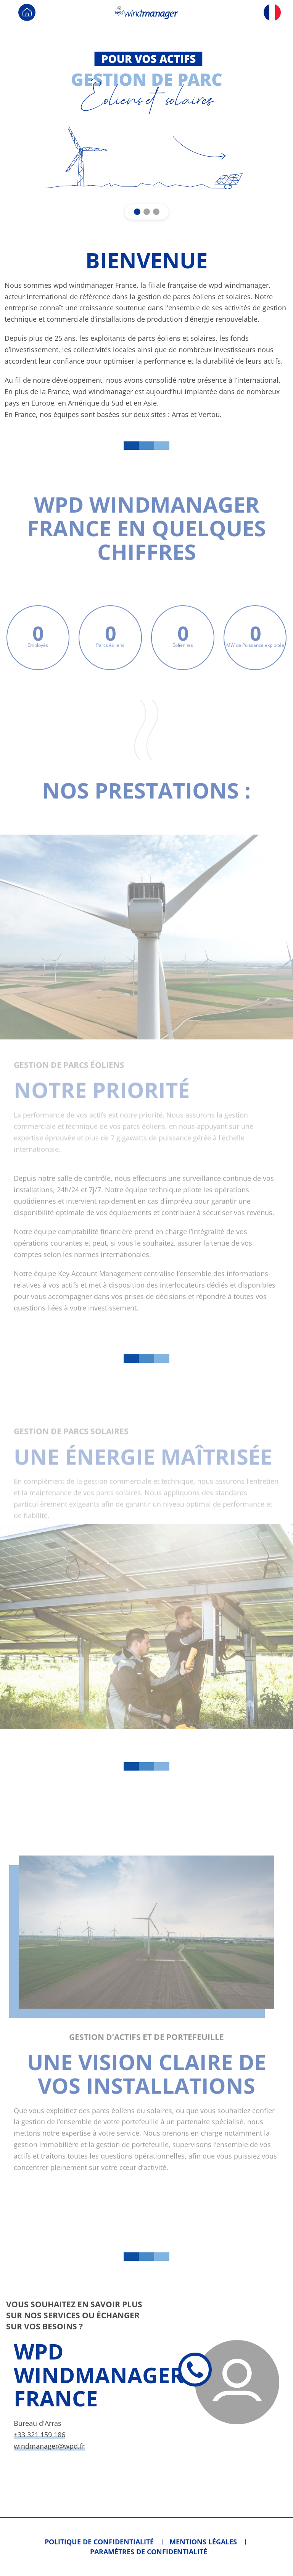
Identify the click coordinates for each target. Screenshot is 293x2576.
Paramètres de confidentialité (148, 2551)
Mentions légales (203, 2541)
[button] (137, 212)
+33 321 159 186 (39, 2434)
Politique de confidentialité (99, 2541)
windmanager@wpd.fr (49, 2446)
